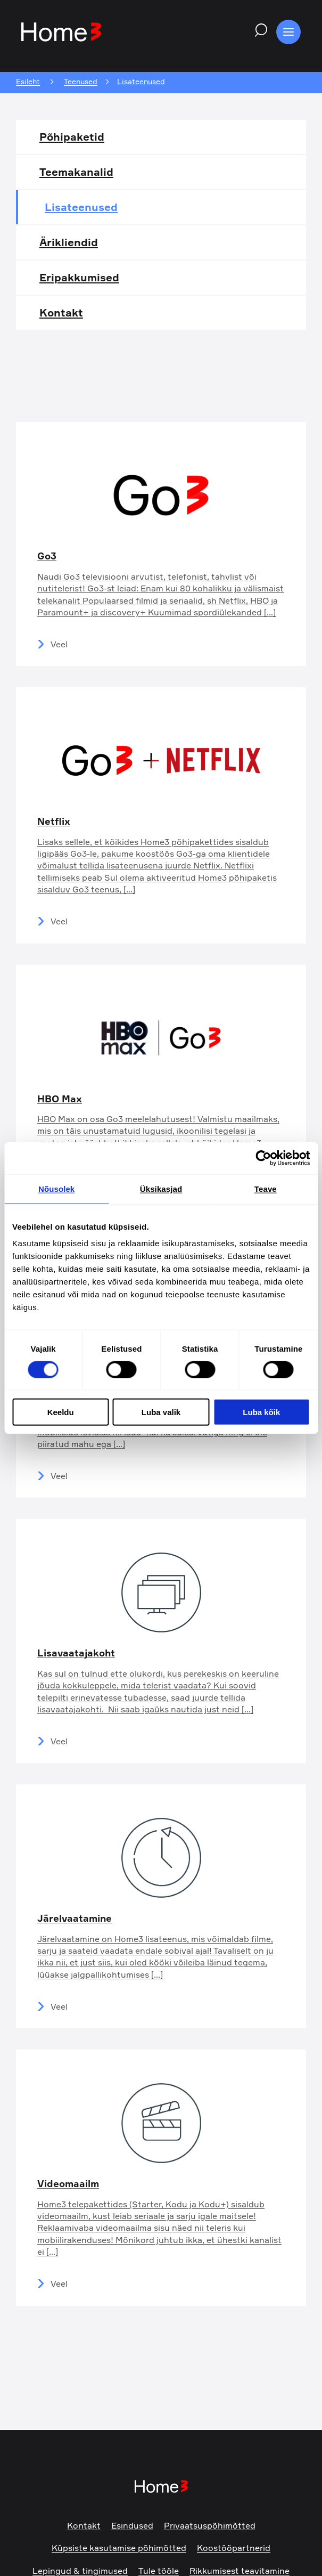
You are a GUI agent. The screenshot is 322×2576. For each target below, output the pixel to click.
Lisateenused (81, 207)
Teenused (80, 81)
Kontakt (61, 312)
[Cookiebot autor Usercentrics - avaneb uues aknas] (263, 1158)
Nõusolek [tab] (56, 1188)
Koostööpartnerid (233, 2547)
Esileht (28, 81)
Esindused (132, 2525)
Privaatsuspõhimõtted (209, 2525)
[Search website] (258, 31)
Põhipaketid (71, 136)
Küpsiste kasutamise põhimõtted (119, 2547)
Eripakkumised (79, 277)
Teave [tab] (265, 1188)
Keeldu (60, 1412)
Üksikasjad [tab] (161, 1188)
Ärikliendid (68, 242)
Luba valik (161, 1412)
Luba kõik (261, 1412)
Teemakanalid (76, 171)
